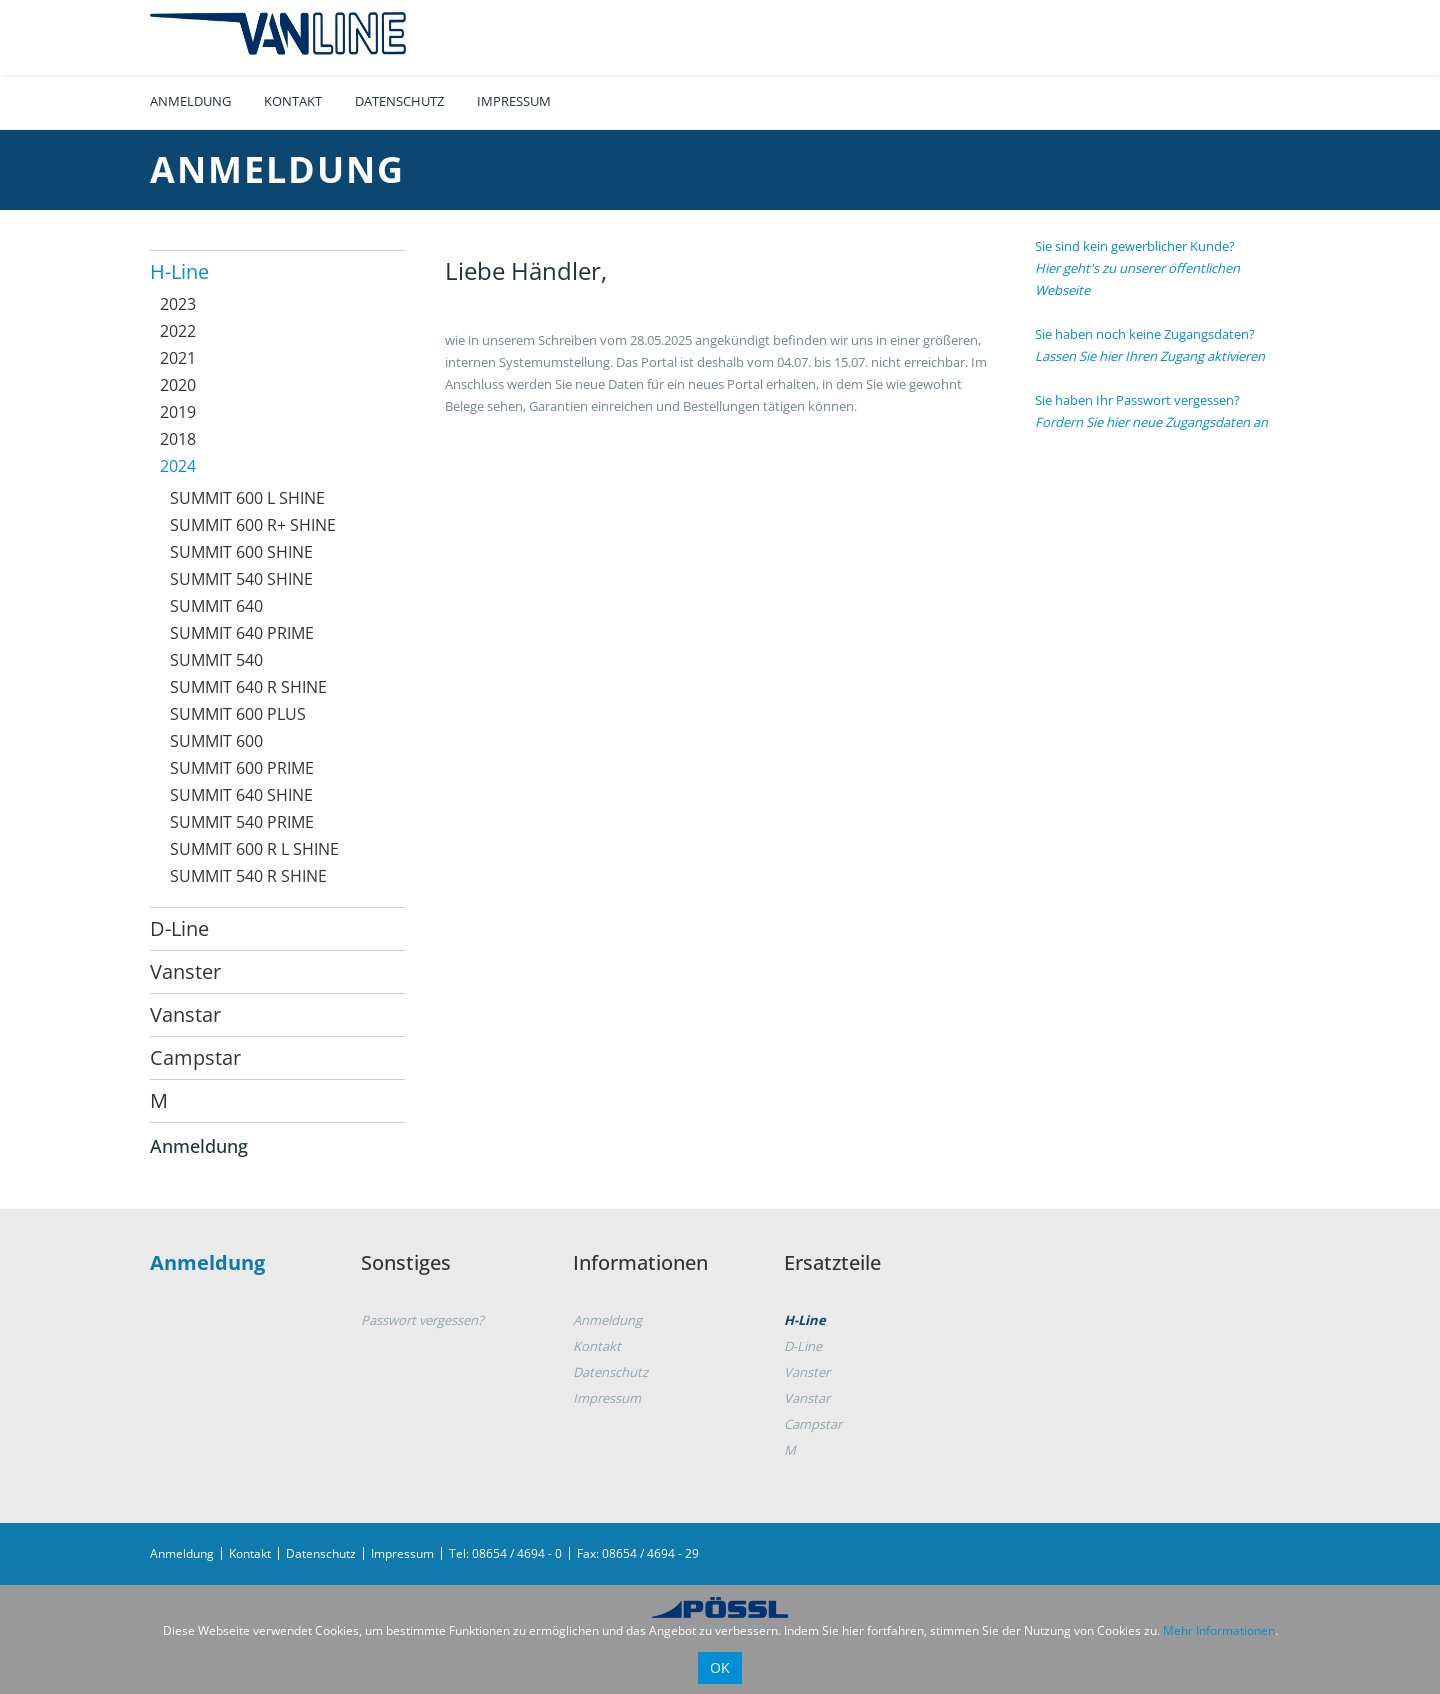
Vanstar (185, 1014)
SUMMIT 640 (216, 606)
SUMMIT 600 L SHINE (247, 498)
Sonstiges (406, 1262)
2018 (178, 439)
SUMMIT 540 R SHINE (248, 876)
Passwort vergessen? (422, 1320)
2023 (178, 304)
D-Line (179, 928)
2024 (178, 466)
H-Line (179, 271)
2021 (178, 358)
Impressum (514, 101)
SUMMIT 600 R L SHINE (254, 849)
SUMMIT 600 (216, 741)
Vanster (185, 971)
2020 (178, 385)
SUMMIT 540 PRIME (242, 822)
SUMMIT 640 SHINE (241, 795)
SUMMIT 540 (216, 660)
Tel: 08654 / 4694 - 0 (505, 1553)
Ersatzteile (832, 1262)
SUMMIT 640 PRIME (242, 633)
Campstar (195, 1057)
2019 (178, 412)
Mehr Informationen (1219, 1630)
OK (720, 1667)
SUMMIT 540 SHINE (241, 579)
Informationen (640, 1262)
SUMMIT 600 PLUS (238, 714)
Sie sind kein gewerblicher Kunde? (1137, 268)
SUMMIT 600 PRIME (242, 768)
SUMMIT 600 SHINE (241, 552)
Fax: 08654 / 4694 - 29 (638, 1553)
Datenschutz (399, 101)
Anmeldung (190, 101)
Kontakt (293, 101)
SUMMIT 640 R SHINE (248, 687)
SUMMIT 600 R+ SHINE (253, 525)
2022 (178, 331)
